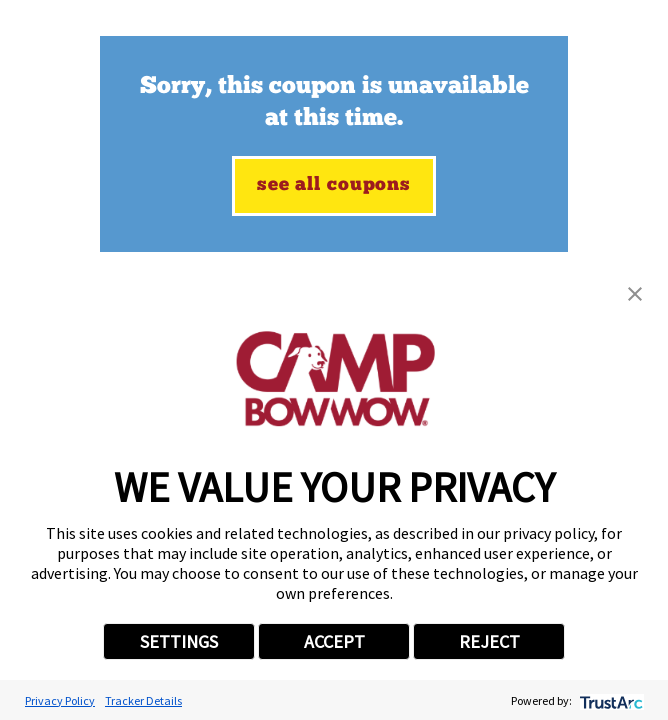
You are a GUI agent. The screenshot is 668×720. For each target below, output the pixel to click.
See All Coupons (334, 185)
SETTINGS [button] (179, 641)
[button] (635, 294)
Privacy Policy (60, 700)
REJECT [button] (489, 641)
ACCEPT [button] (334, 641)
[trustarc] (609, 700)
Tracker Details (143, 700)
